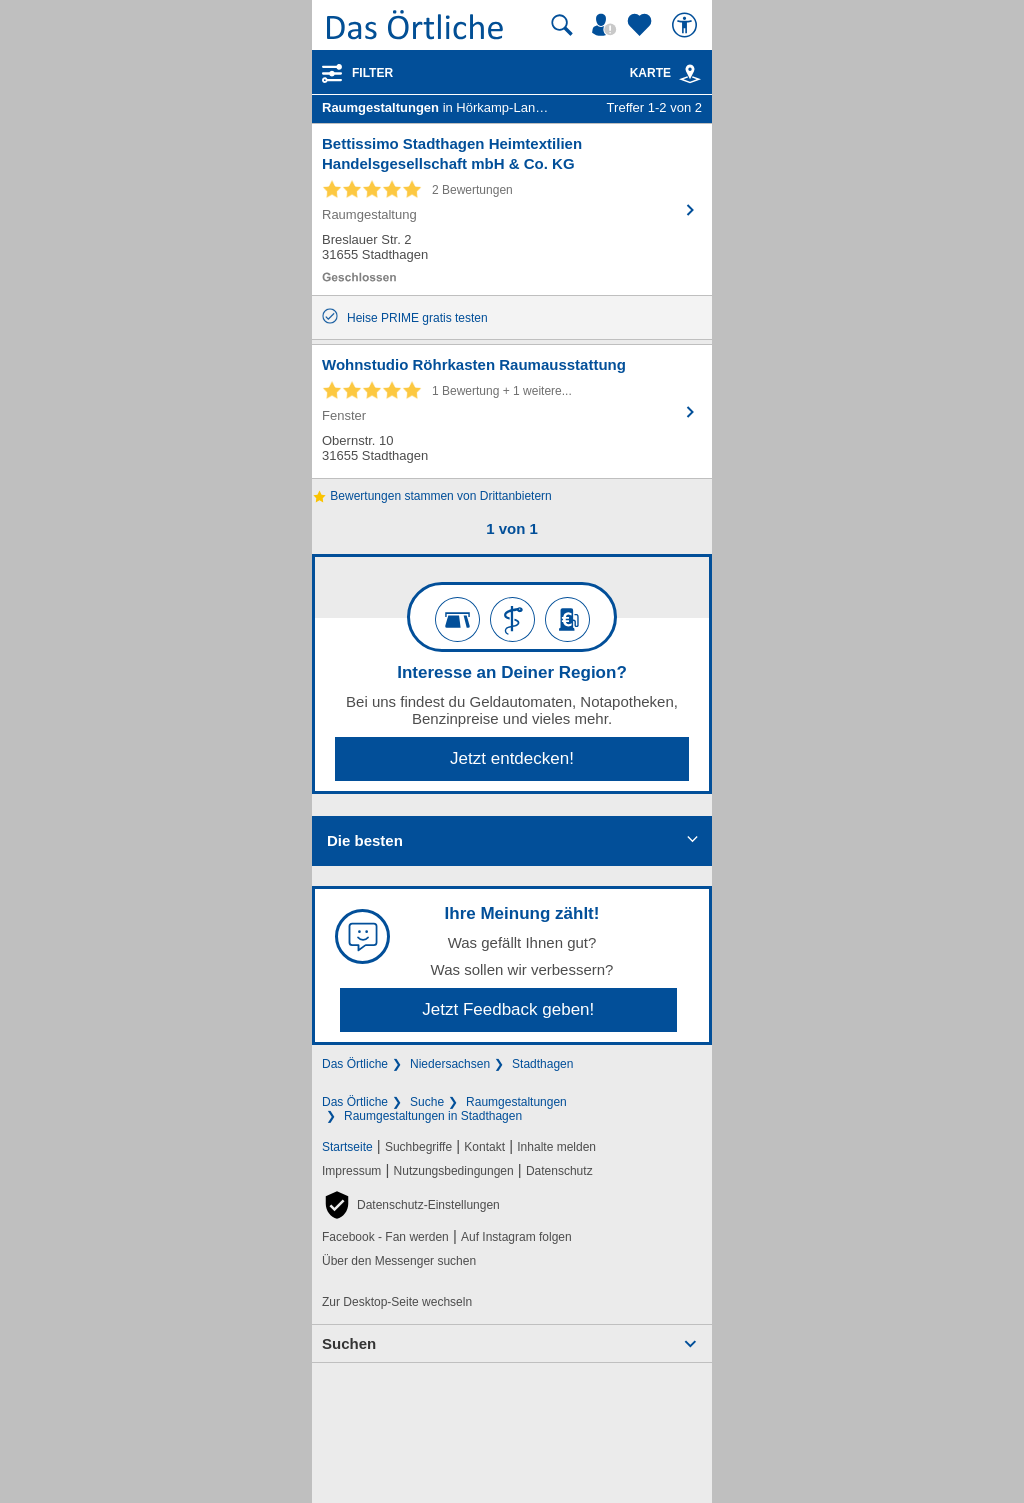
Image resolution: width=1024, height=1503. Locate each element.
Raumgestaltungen (516, 1102)
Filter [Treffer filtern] (372, 73)
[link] (690, 74)
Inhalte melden (556, 1147)
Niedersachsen (450, 1064)
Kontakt (484, 1147)
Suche (427, 1102)
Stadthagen (542, 1064)
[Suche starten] (562, 25)
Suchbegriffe (418, 1147)
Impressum (351, 1171)
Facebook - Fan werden (385, 1237)
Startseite (347, 1147)
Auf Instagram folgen (516, 1237)
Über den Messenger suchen (399, 1261)
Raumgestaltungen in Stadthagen (433, 1116)
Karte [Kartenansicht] (666, 73)
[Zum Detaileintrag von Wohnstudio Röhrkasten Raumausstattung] (512, 411)
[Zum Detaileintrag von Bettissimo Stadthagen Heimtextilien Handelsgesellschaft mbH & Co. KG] (512, 209)
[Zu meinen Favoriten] (642, 25)
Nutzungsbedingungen (454, 1171)
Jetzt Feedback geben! (508, 1009)
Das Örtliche (355, 1064)
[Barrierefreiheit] (687, 25)
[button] (411, 1205)
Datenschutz (559, 1171)
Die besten (365, 840)
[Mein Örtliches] (607, 25)
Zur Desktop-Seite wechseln (397, 1302)
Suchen (349, 1343)
